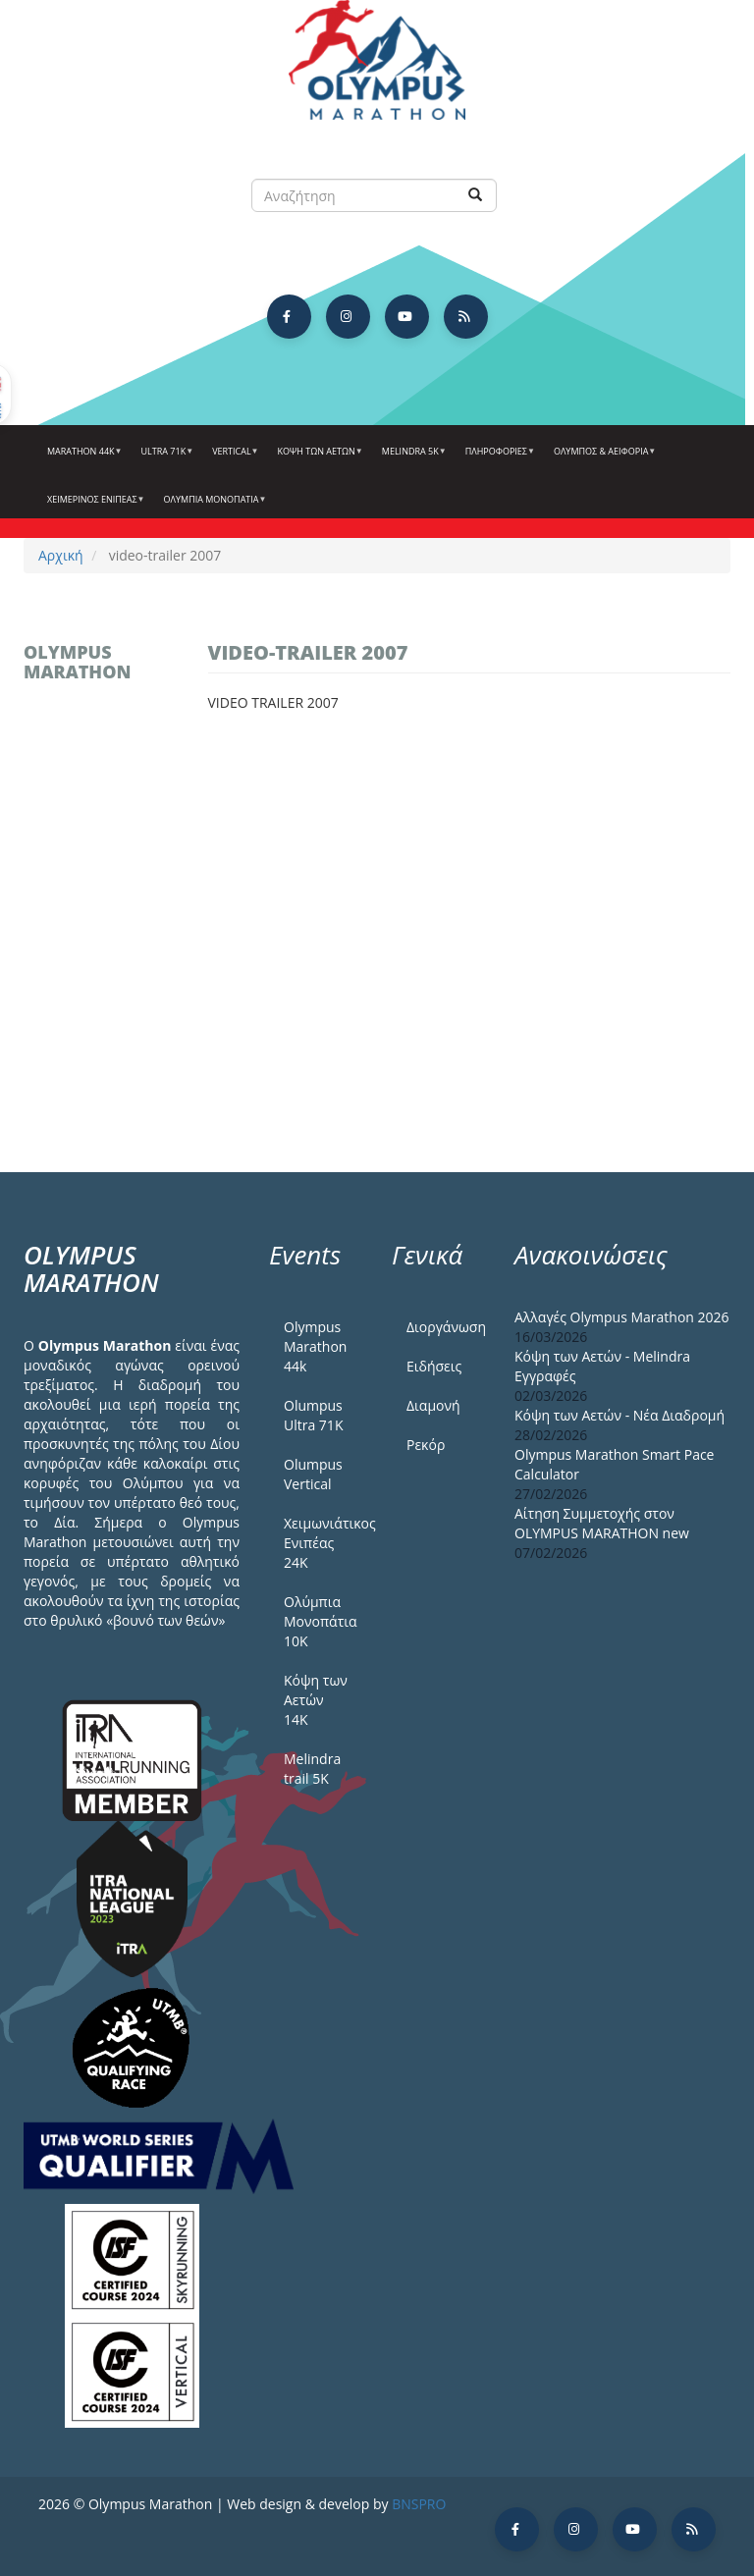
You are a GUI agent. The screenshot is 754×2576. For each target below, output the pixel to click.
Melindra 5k (412, 458)
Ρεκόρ (425, 1444)
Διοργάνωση (445, 1326)
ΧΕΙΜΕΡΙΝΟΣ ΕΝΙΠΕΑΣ (93, 506)
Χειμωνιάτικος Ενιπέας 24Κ (323, 1543)
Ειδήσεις (433, 1366)
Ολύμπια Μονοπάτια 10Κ (320, 1621)
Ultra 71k (165, 458)
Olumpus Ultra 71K (313, 1415)
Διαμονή (433, 1405)
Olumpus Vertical (313, 1474)
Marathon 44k (82, 458)
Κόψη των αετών (318, 458)
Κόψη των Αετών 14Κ (316, 1700)
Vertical (232, 458)
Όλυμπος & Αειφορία (602, 458)
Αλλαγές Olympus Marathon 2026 (621, 1317)
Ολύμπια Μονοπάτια (213, 506)
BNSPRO (419, 2504)
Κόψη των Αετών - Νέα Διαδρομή (619, 1415)
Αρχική (60, 555)
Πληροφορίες (498, 458)
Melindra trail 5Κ (312, 1768)
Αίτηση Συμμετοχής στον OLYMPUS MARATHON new (601, 1523)
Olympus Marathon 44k (315, 1346)
